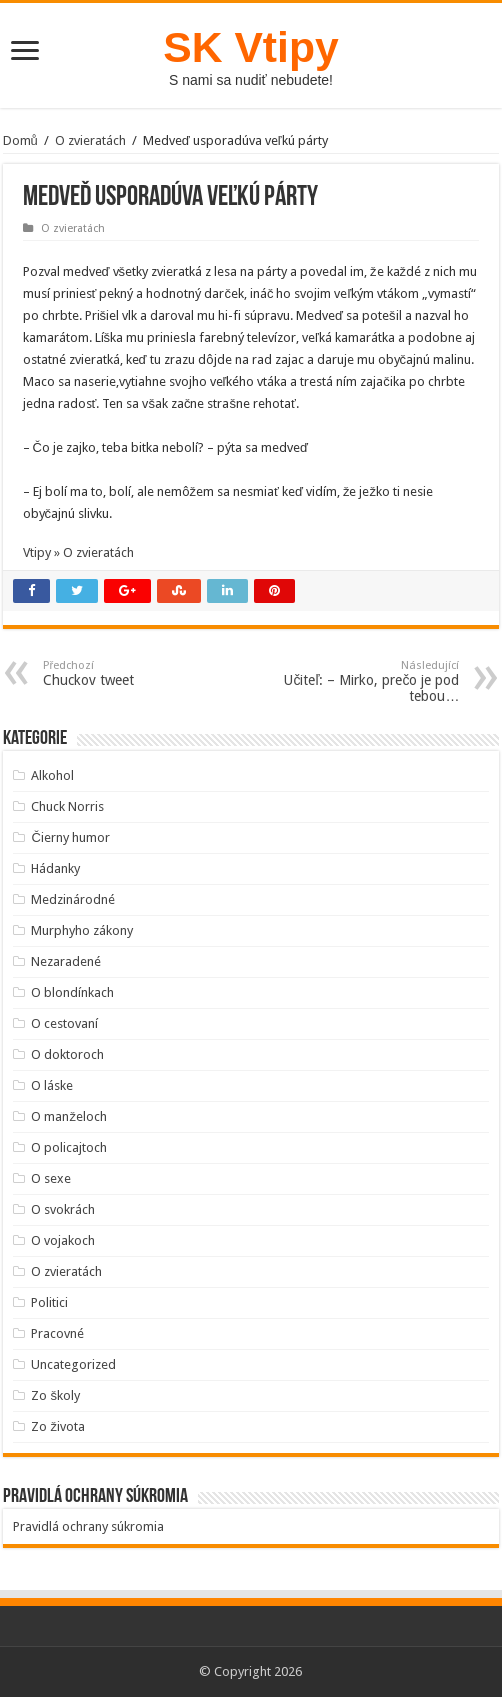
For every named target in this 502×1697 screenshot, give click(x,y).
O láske (52, 1085)
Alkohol (52, 775)
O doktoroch (67, 1054)
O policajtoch (69, 1147)
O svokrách (63, 1209)
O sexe (51, 1178)
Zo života (58, 1426)
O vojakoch (63, 1240)
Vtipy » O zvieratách (78, 552)
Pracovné (57, 1333)
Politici (49, 1302)
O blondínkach (72, 992)
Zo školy (55, 1395)
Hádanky (55, 868)
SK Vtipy (250, 47)
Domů (20, 140)
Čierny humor (70, 837)
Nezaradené (66, 961)
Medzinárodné (73, 899)
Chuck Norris (67, 806)
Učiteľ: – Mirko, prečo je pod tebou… (356, 681)
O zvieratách (90, 140)
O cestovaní (64, 1023)
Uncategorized (73, 1364)
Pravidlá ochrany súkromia (88, 1526)
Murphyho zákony (82, 930)
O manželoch (69, 1116)
